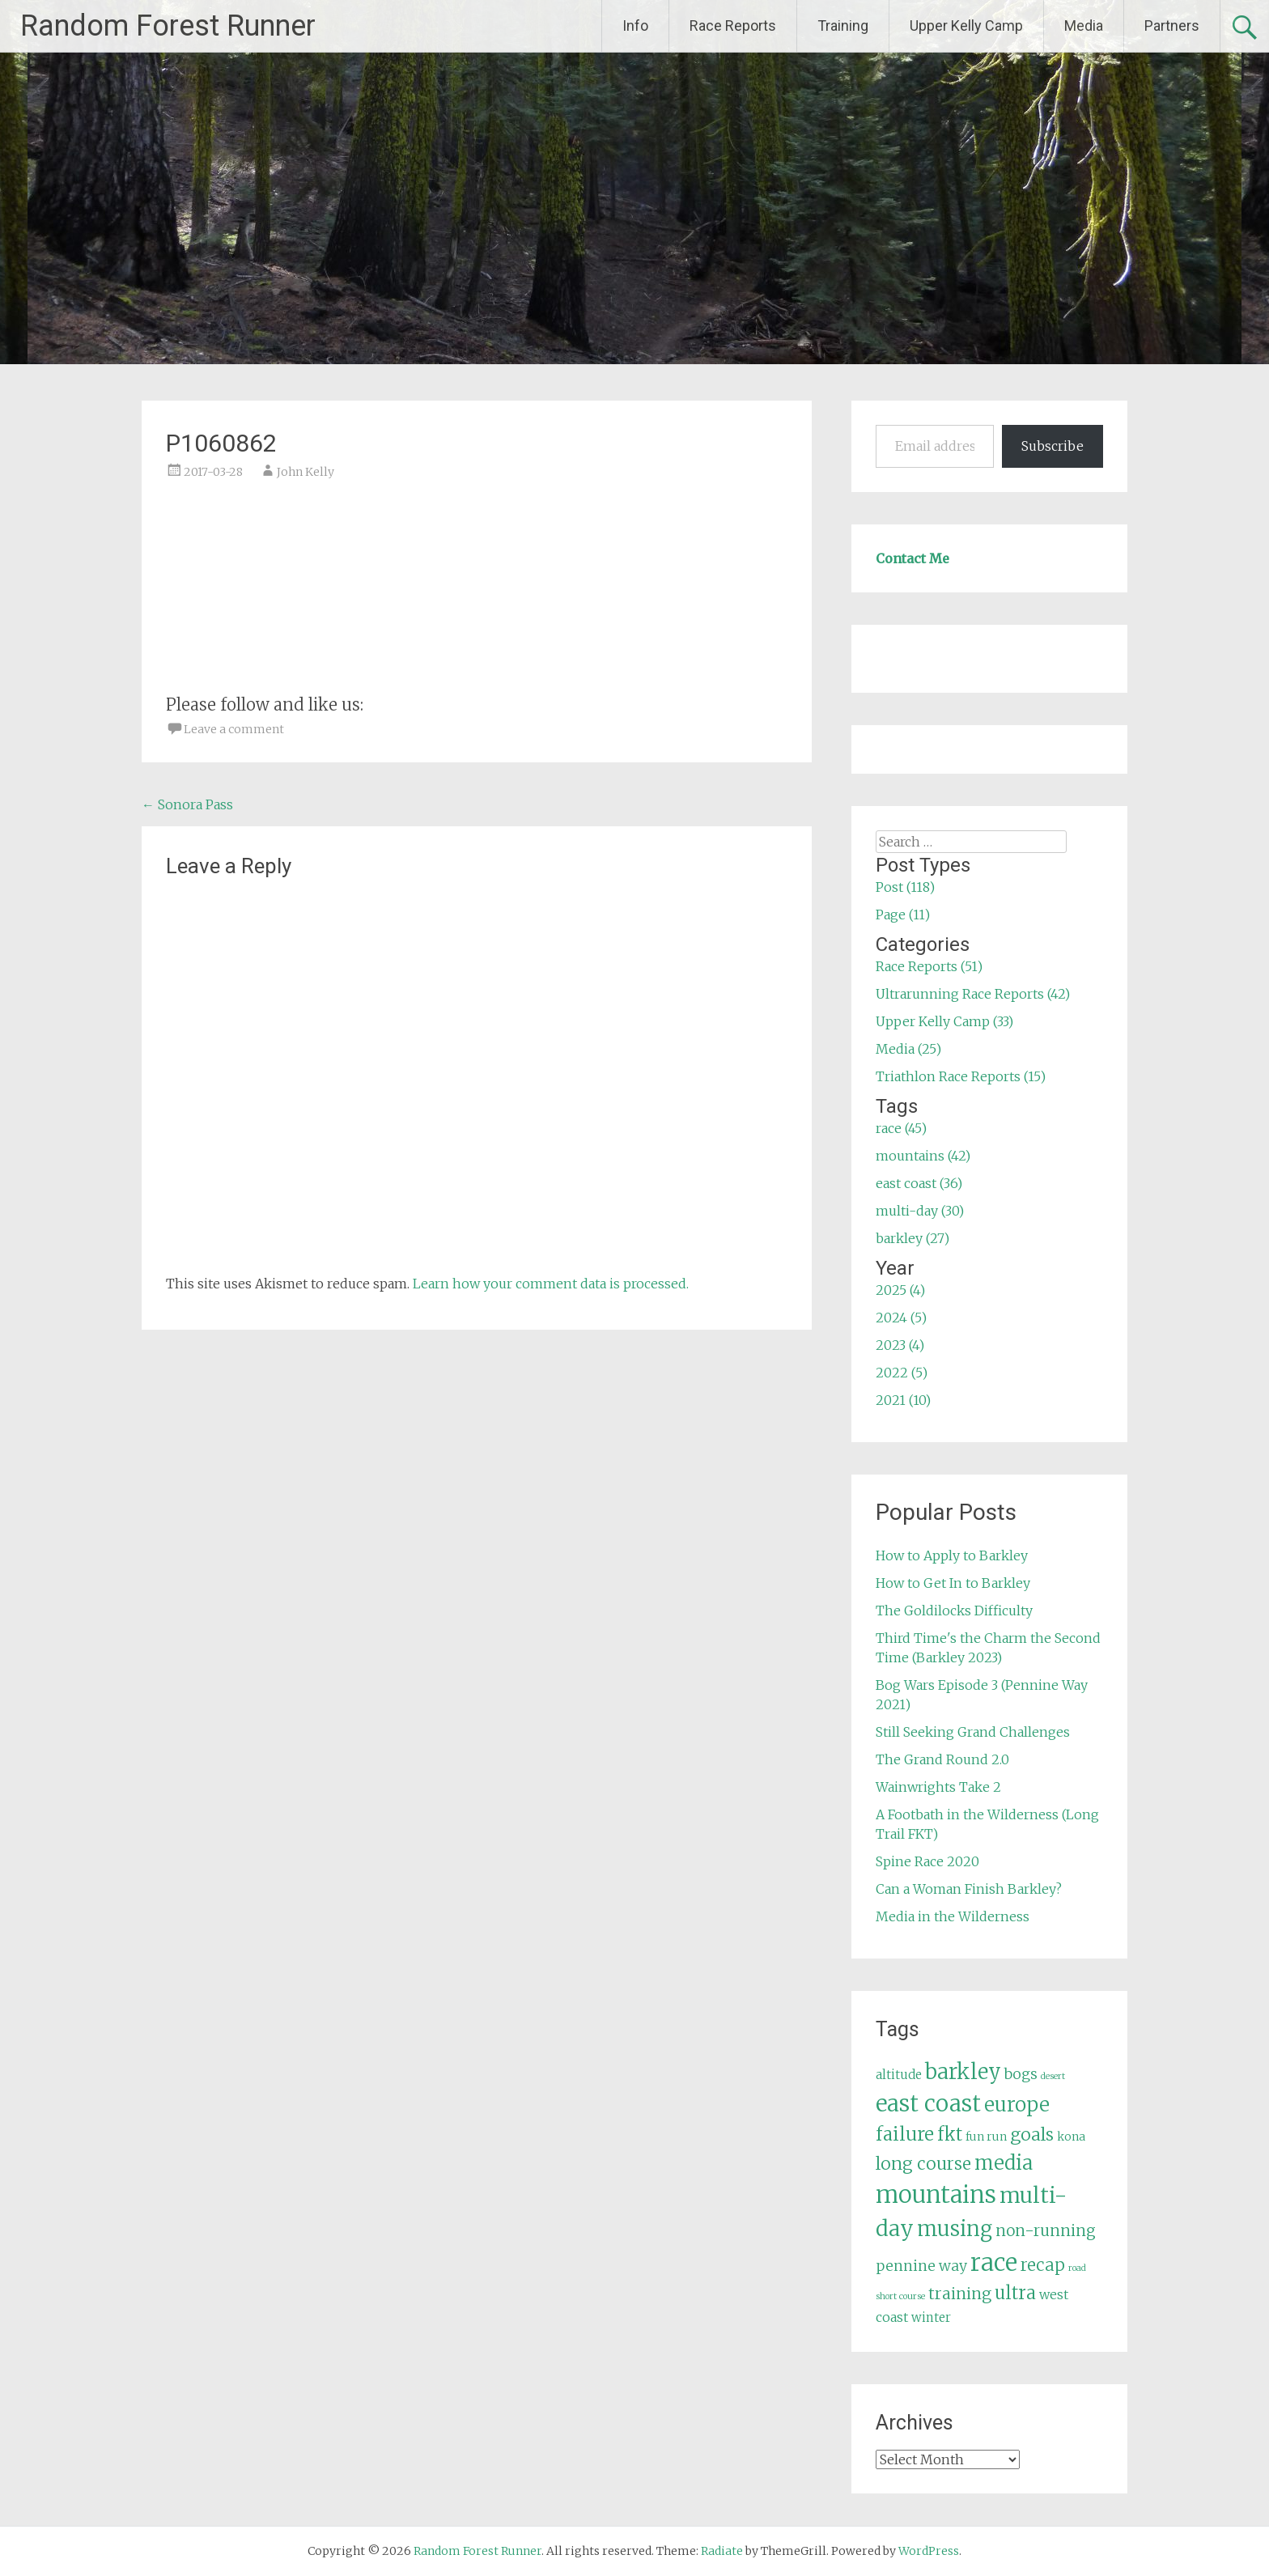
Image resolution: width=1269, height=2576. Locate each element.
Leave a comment (234, 729)
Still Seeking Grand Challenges (973, 1732)
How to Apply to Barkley (952, 1555)
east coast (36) (919, 1183)
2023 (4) (900, 1345)
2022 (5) (901, 1372)
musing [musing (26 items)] (954, 2229)
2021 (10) (903, 1400)
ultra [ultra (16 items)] (1015, 2293)
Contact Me (912, 558)
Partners (1171, 25)
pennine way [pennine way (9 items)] (921, 2266)
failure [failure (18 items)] (905, 2134)
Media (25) (908, 1049)
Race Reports (733, 25)
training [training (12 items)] (959, 2293)
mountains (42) (923, 1156)
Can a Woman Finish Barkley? (969, 1889)
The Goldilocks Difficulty (954, 1610)
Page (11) (903, 914)
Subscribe (1052, 446)
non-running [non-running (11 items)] (1045, 2230)
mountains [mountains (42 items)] (936, 2194)
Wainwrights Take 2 (938, 1787)
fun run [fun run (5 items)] (986, 2136)
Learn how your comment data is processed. (551, 1283)
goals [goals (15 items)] (1032, 2134)
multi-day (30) (920, 1211)
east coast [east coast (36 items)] (928, 2104)
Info (635, 25)
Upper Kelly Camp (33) (944, 1021)
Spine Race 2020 (927, 1861)
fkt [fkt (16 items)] (949, 2134)
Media (1083, 25)
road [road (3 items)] (1077, 2268)
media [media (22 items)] (1003, 2162)
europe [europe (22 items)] (1017, 2104)
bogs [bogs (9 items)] (1021, 2074)
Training (842, 25)
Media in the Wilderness (952, 1916)
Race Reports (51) (929, 966)
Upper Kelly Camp (966, 25)
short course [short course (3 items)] (900, 2296)
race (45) (901, 1128)
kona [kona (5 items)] (1071, 2136)
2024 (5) (901, 1317)
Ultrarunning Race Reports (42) (973, 994)
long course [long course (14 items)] (923, 2164)
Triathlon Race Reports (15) (961, 1076)
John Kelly (305, 472)
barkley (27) (912, 1238)
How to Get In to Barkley (953, 1583)
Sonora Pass (187, 804)
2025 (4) (900, 1290)
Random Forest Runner (168, 26)
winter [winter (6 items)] (931, 2317)
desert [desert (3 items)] (1053, 2076)
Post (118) (905, 887)
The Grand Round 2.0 (942, 1759)
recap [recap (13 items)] (1043, 2265)
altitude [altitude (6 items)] (899, 2074)
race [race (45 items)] (993, 2262)
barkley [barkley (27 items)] (963, 2072)
